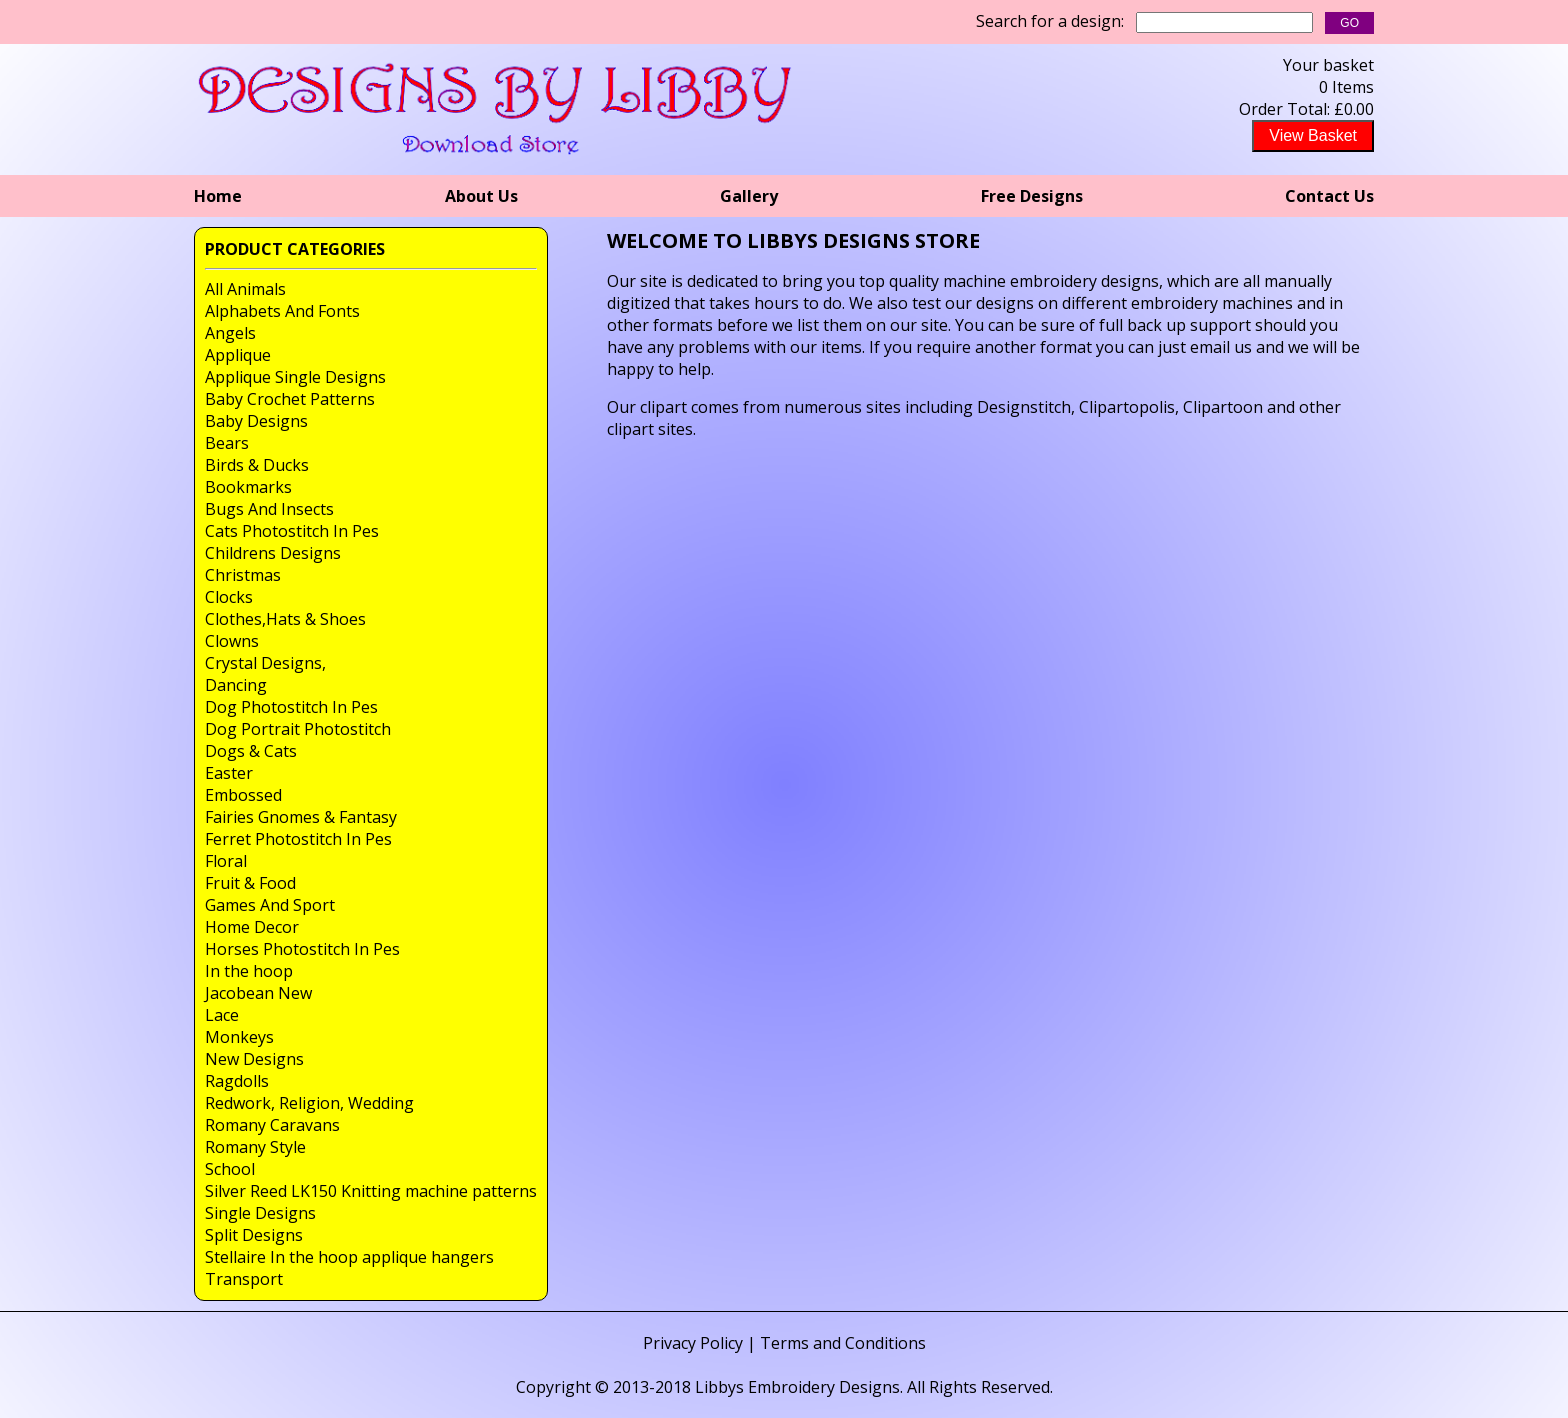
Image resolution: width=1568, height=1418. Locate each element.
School (230, 1169)
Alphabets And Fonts (282, 311)
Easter (229, 773)
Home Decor (252, 927)
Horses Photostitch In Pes (302, 949)
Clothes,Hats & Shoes (285, 619)
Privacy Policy (693, 1343)
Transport (244, 1279)
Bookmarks (248, 487)
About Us (481, 196)
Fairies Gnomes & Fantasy (301, 817)
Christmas (243, 575)
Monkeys (239, 1037)
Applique (238, 355)
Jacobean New (258, 993)
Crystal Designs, (265, 663)
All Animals (245, 289)
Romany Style (255, 1147)
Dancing (236, 685)
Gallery (749, 196)
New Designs (254, 1059)
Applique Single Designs (295, 377)
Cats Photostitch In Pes (292, 531)
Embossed (243, 795)
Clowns (232, 641)
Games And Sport (270, 905)
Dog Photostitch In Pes (291, 707)
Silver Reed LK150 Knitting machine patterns (371, 1191)
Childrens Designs (273, 553)
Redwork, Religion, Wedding (309, 1103)
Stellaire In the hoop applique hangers (349, 1257)
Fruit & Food (250, 883)
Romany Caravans (272, 1125)
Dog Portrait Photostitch (298, 729)
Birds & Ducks (257, 465)
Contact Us (1329, 196)
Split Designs (254, 1235)
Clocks (229, 597)
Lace (222, 1015)
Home (218, 196)
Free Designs (1032, 196)
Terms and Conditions (843, 1343)
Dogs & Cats (251, 751)
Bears (227, 443)
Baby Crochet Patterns (290, 399)
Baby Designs (256, 421)
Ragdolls (237, 1081)
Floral (226, 861)
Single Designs (260, 1213)
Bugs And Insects (269, 509)
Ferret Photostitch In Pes (298, 839)
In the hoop (249, 971)
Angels (230, 333)
